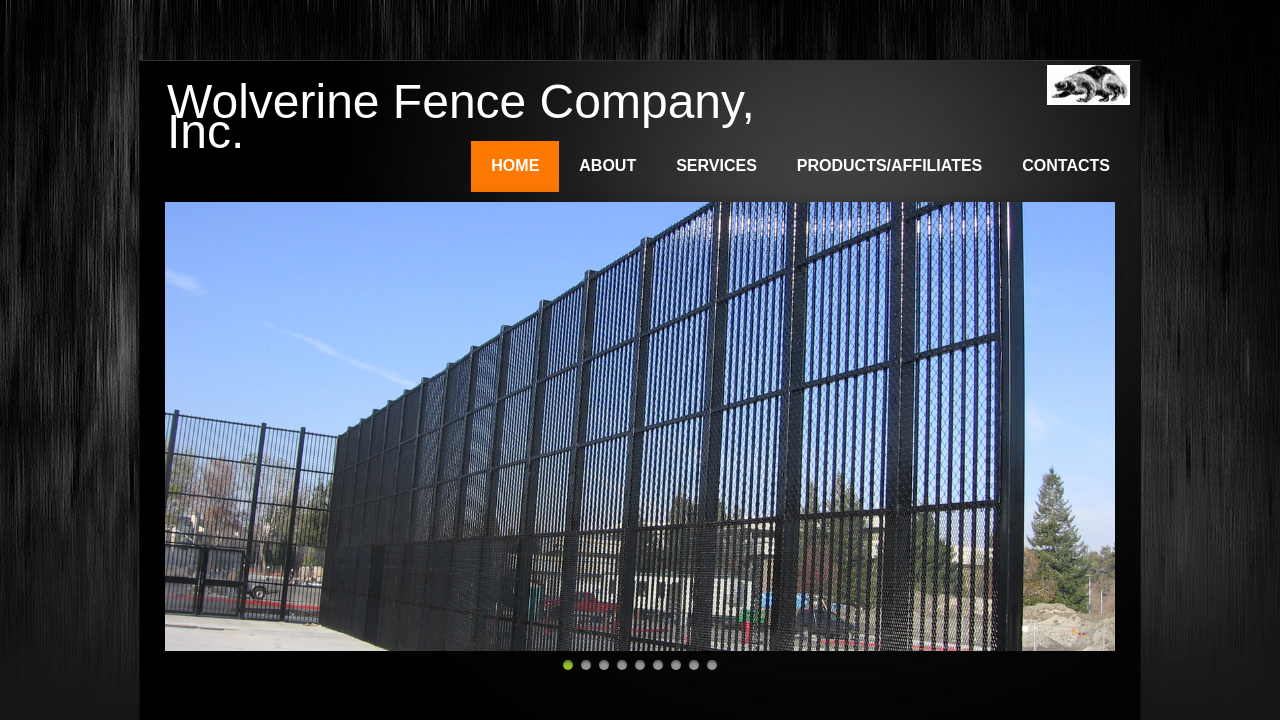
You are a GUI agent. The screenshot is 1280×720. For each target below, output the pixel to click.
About (607, 165)
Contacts (1066, 165)
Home (515, 165)
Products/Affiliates (889, 165)
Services (716, 165)
